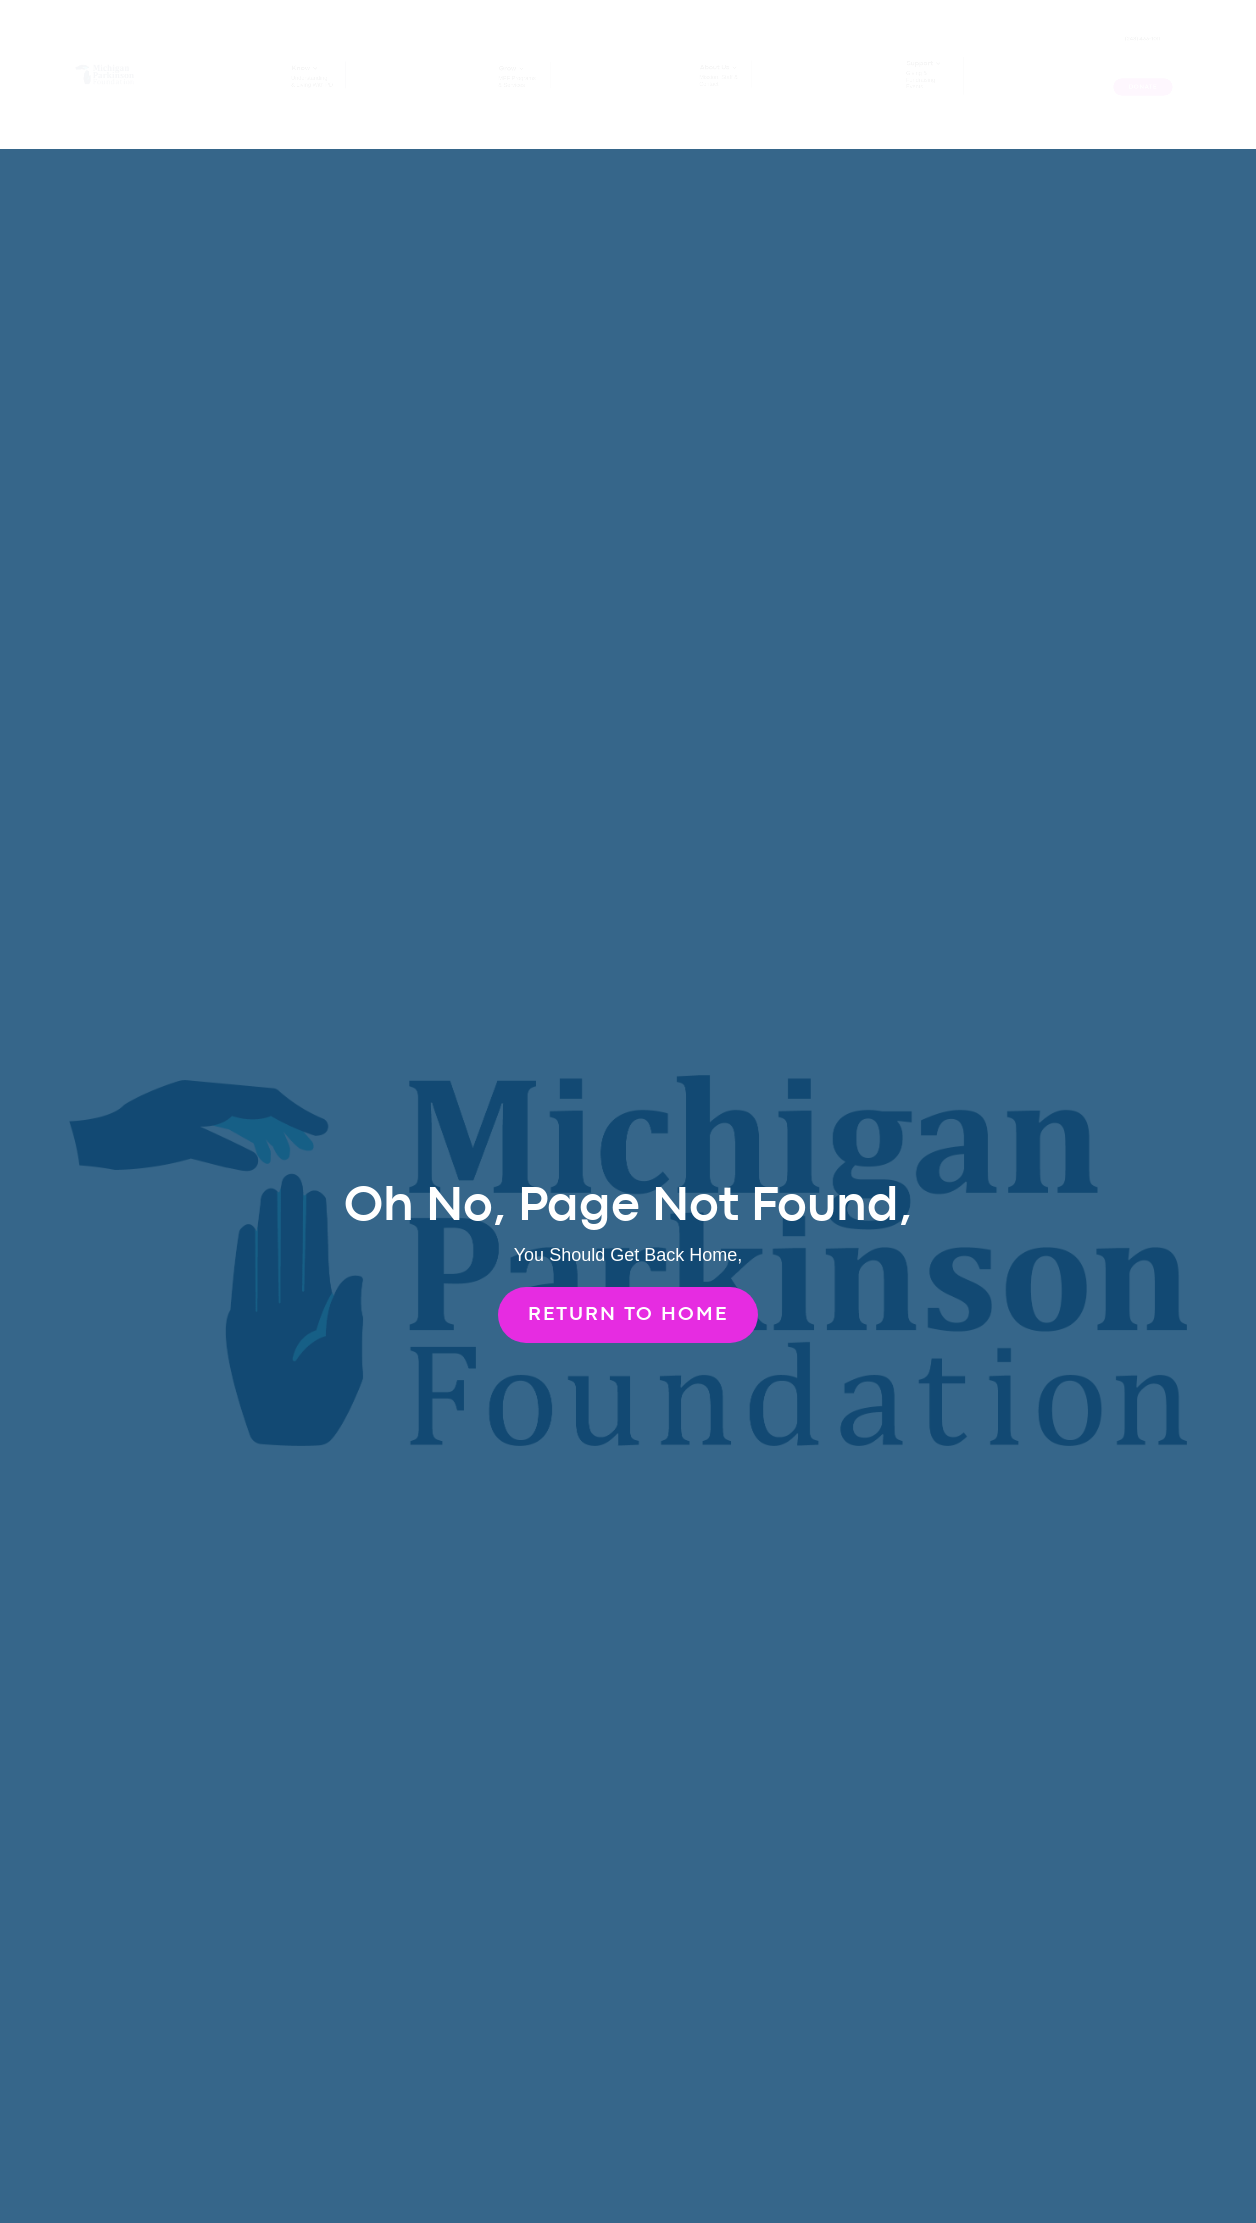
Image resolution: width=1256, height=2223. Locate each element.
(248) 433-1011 (1142, 39)
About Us (717, 66)
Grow (508, 67)
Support (921, 60)
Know (301, 66)
